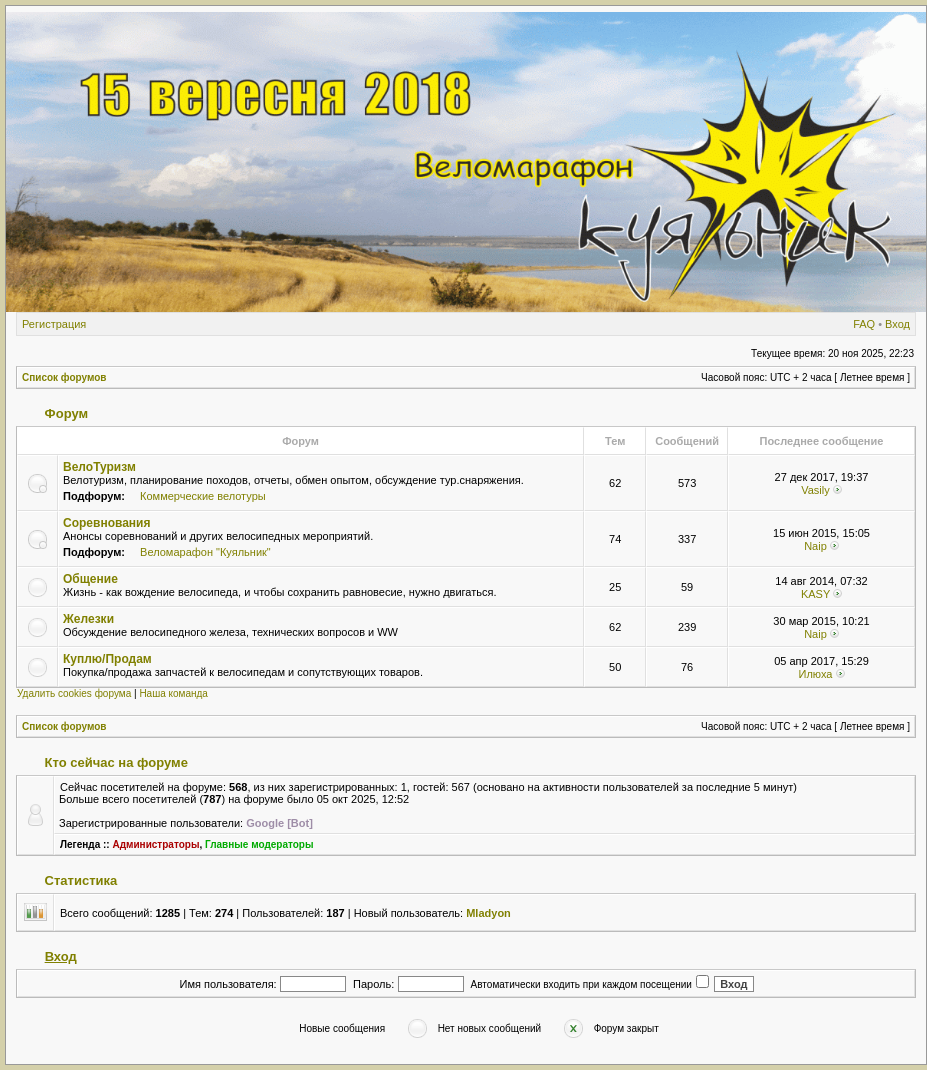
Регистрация (54, 324)
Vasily (815, 490)
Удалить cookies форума (74, 693)
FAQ (864, 324)
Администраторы (155, 844)
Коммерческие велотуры (203, 496)
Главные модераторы (259, 844)
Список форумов (64, 377)
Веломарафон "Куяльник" (205, 552)
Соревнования (106, 523)
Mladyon (488, 913)
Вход (897, 324)
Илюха (815, 674)
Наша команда (173, 693)
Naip (815, 546)
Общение (90, 579)
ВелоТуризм (99, 467)
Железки (88, 619)
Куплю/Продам (107, 659)
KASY (815, 594)
